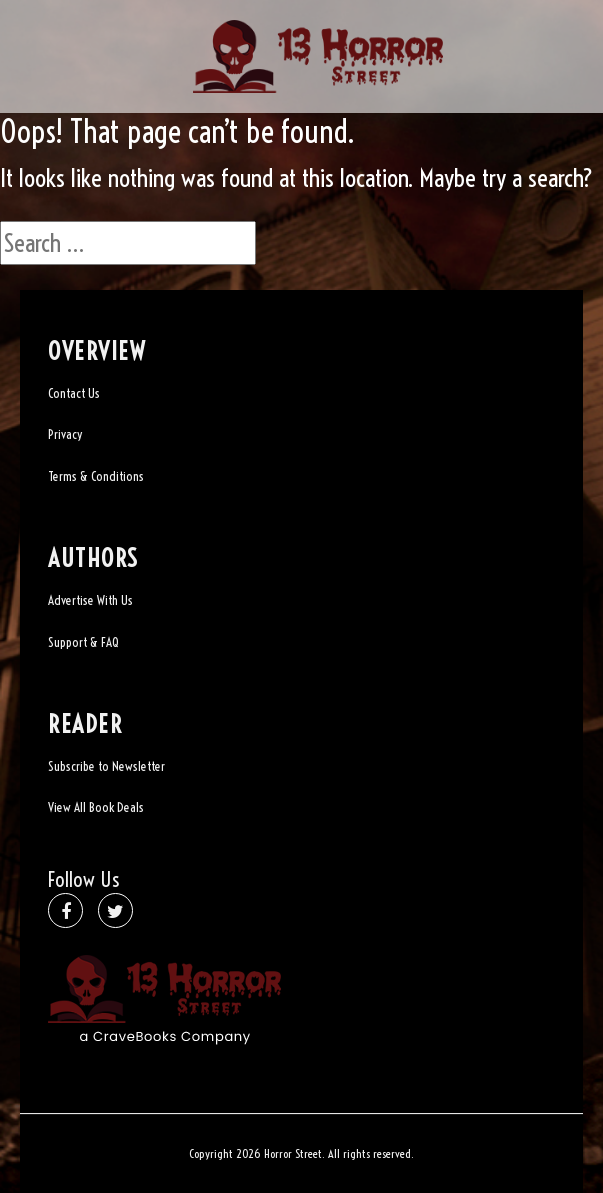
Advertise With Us (90, 600)
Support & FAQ (83, 642)
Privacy (65, 434)
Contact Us (74, 393)
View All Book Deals (96, 807)
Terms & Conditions (96, 476)
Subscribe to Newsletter (106, 766)
